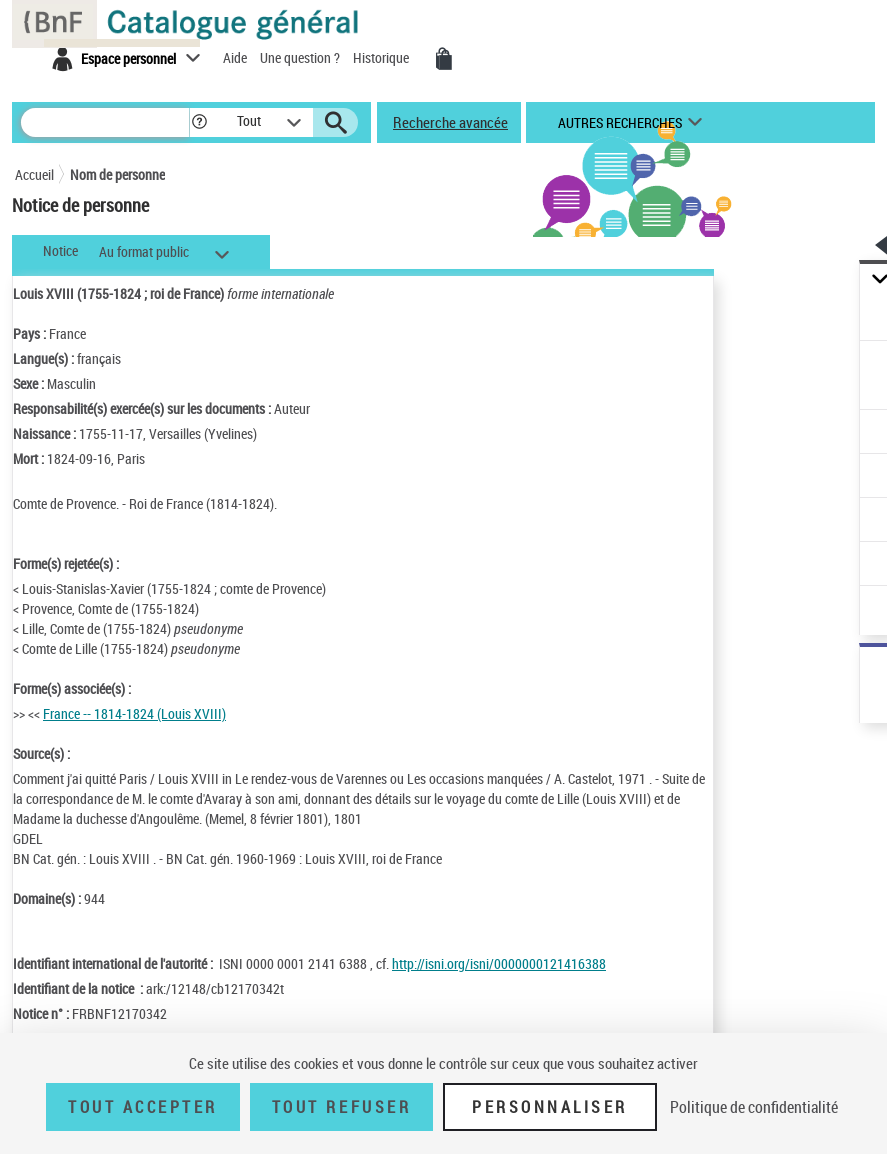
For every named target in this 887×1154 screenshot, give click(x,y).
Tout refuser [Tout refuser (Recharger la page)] (341, 1107)
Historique (382, 57)
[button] (199, 122)
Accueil (34, 174)
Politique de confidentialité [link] (754, 1107)
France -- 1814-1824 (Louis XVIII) (134, 713)
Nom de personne (117, 174)
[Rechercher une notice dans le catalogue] (105, 122)
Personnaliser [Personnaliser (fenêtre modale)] (550, 1107)
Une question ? (301, 57)
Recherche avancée (450, 122)
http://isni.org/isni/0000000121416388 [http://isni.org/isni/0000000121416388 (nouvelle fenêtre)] (499, 963)
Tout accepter (143, 1107)
